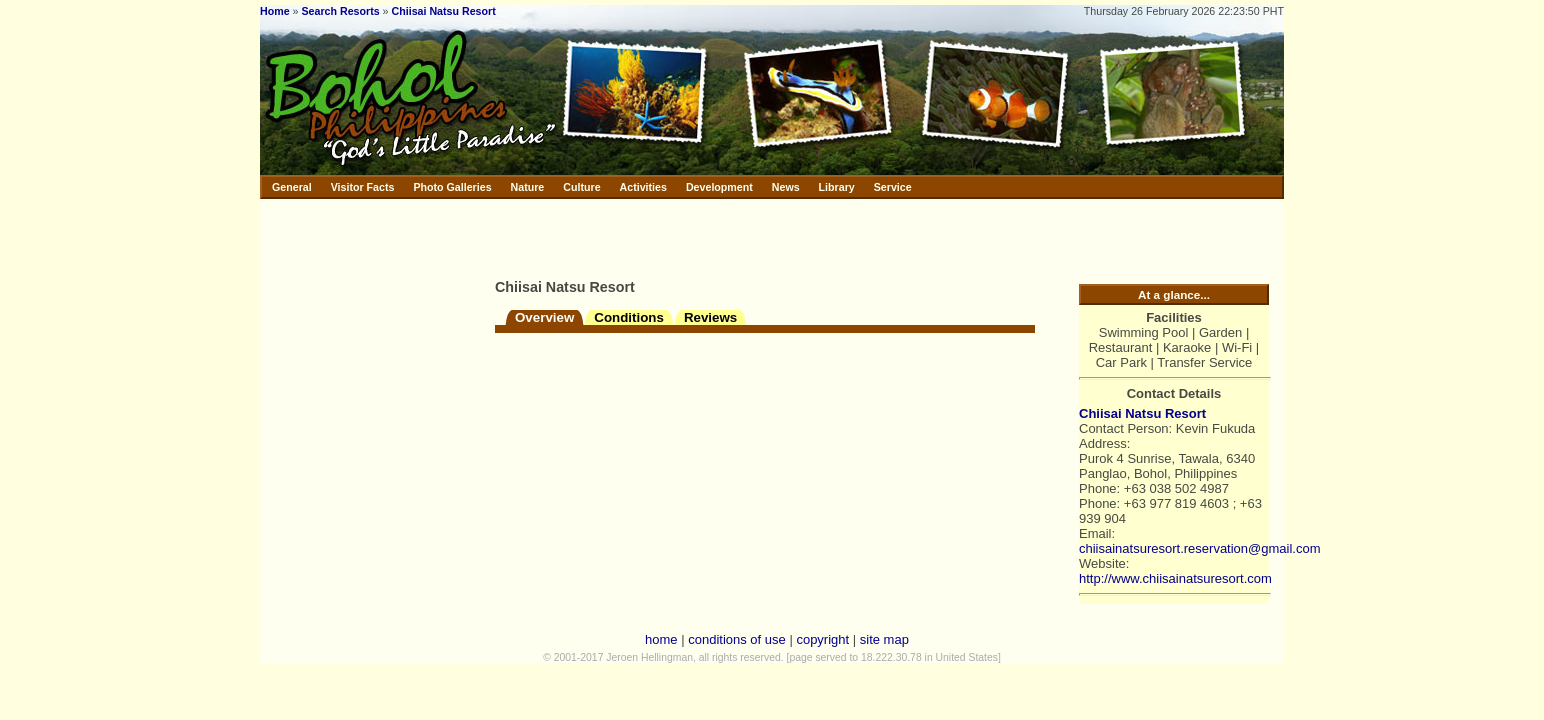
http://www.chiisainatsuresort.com (1175, 578)
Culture (581, 187)
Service (893, 187)
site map (884, 639)
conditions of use (737, 639)
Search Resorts (340, 11)
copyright (822, 639)
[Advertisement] (729, 235)
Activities (643, 187)
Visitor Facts (363, 187)
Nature (528, 187)
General (292, 187)
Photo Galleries (452, 187)
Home (275, 11)
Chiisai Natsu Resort (444, 11)
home (661, 639)
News (786, 187)
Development (719, 187)
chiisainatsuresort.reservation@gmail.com (1200, 548)
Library (837, 187)
